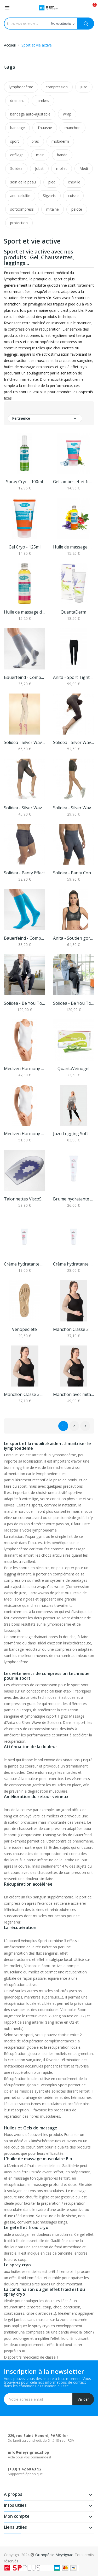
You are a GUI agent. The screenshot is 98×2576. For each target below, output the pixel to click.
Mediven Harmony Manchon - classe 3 (24, 1133)
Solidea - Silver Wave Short (73, 807)
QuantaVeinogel (73, 1068)
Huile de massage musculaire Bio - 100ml (73, 547)
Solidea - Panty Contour (73, 872)
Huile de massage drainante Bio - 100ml (24, 612)
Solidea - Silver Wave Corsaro (73, 742)
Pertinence (45, 418)
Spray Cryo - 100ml (24, 481)
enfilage (17, 154)
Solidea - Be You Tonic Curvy (73, 1003)
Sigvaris (49, 195)
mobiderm (60, 141)
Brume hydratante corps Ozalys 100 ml (73, 1199)
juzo (84, 86)
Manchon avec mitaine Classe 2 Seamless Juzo (73, 1394)
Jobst (39, 168)
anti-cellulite (20, 195)
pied (51, 182)
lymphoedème (21, 86)
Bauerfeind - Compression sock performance (24, 938)
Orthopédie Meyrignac (54, 2554)
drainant (17, 100)
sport (14, 141)
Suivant (85, 1426)
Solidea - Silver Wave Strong (24, 807)
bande (62, 154)
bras (35, 141)
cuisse (73, 195)
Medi (83, 168)
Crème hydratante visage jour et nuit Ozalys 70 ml (73, 1264)
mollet (61, 168)
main (40, 154)
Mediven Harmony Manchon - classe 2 (24, 1068)
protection (19, 222)
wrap (67, 114)
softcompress (22, 209)
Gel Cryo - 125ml (25, 547)
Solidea (16, 168)
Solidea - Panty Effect (24, 872)
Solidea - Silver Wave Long (24, 742)
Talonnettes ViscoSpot (24, 1199)
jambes (43, 100)
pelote (76, 209)
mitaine (52, 209)
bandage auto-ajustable (30, 114)
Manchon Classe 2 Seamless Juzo (73, 1329)
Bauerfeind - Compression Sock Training (24, 677)
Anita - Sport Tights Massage (73, 677)
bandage (17, 127)
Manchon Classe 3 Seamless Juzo (24, 1394)
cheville (74, 182)
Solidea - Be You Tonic (24, 1003)
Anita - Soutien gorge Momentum (73, 938)
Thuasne (44, 127)
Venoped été (24, 1329)
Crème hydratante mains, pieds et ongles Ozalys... (24, 1264)
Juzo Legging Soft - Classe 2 (73, 1133)
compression (57, 86)
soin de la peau (23, 182)
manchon (72, 127)
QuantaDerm (73, 612)
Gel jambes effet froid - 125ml (73, 481)
